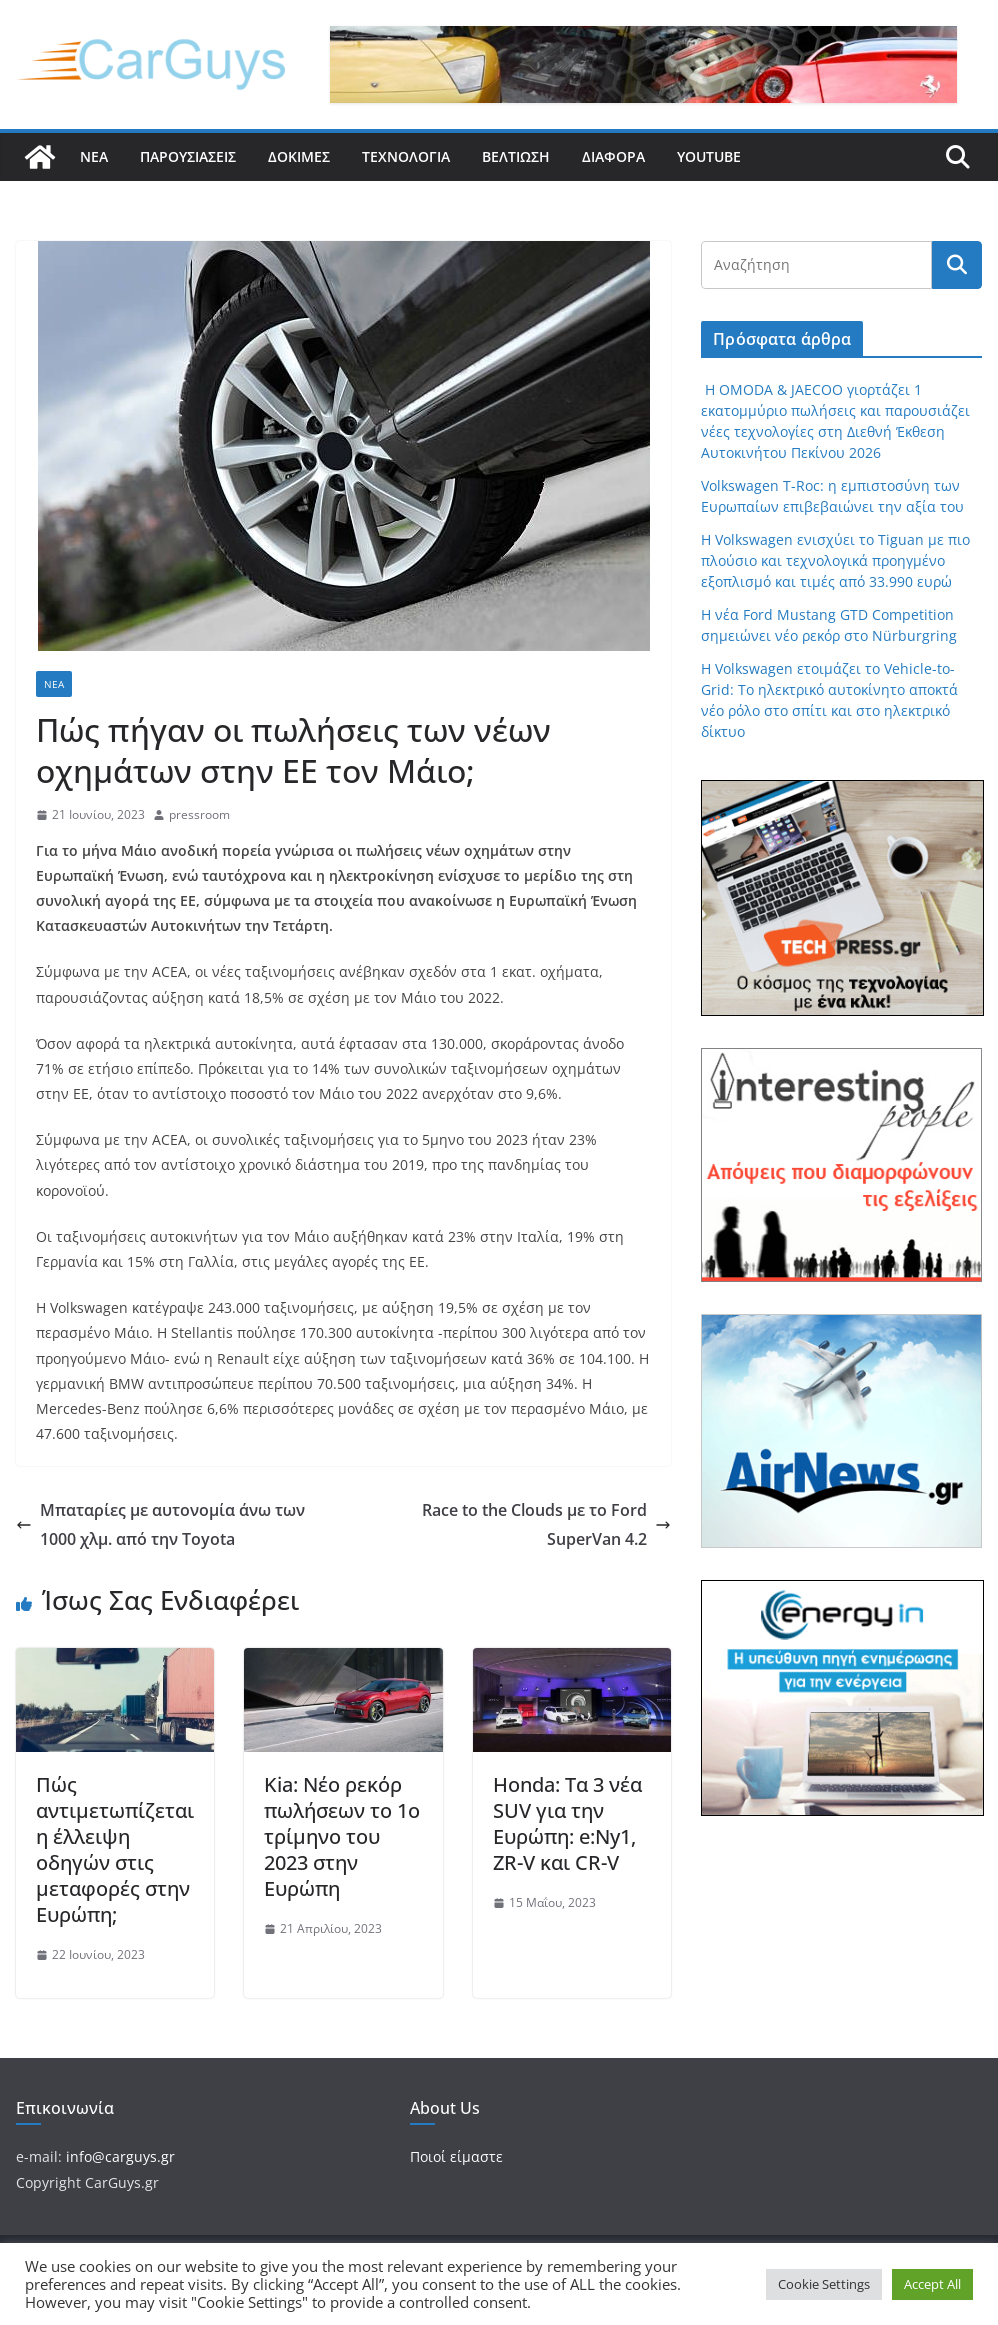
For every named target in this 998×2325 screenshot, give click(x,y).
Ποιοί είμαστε (456, 2156)
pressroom (199, 814)
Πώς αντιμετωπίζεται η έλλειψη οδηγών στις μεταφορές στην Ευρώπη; (115, 1849)
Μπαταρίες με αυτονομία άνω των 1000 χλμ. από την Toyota (160, 1524)
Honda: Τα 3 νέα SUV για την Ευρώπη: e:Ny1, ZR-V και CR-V (567, 1823)
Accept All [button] (932, 2284)
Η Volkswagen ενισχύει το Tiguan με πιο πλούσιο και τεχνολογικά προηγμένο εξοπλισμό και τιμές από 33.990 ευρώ (835, 560)
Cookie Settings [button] (824, 2284)
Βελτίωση (516, 156)
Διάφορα (613, 156)
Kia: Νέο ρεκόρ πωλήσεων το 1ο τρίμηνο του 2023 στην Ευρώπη (342, 1836)
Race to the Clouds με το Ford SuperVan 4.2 (546, 1524)
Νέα (94, 156)
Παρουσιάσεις (188, 156)
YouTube (709, 156)
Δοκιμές (299, 156)
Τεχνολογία (406, 156)
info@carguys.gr (120, 2156)
